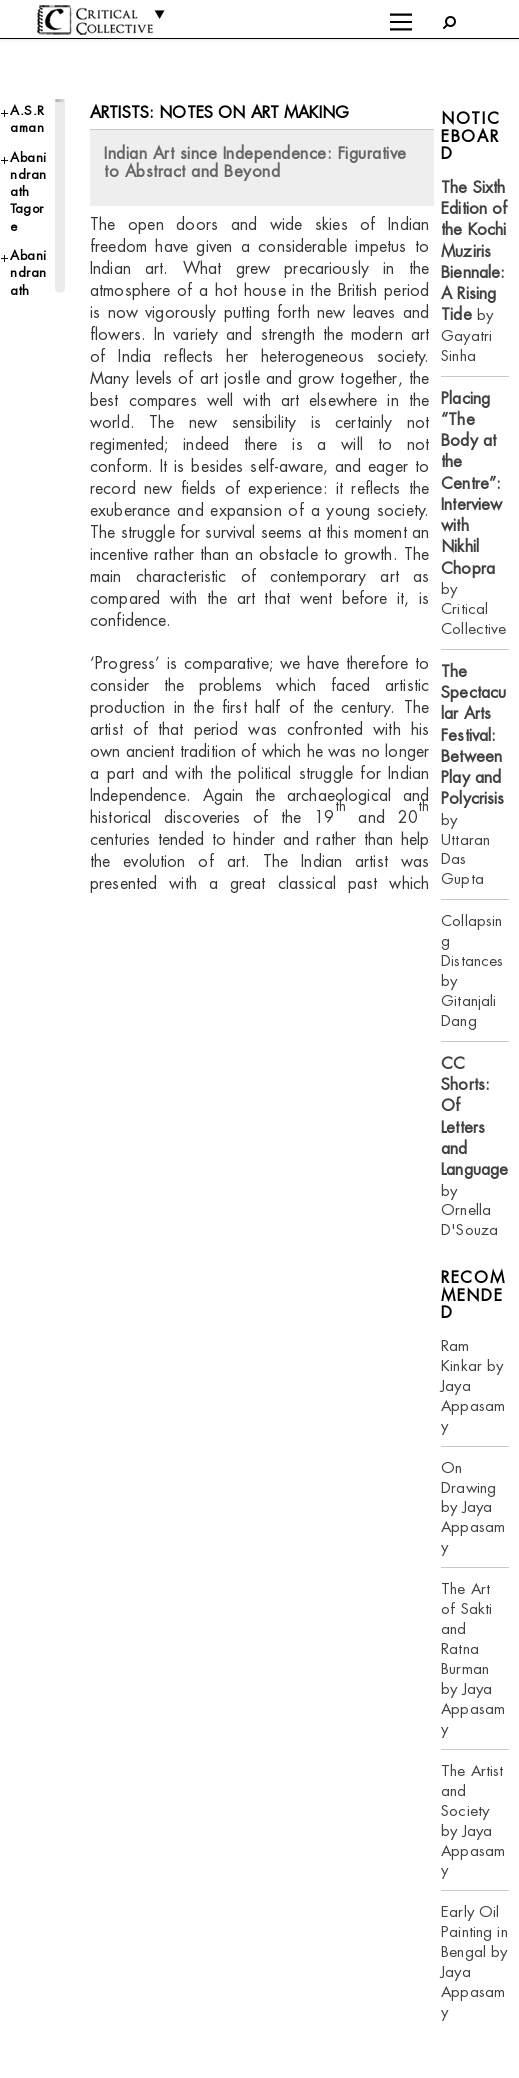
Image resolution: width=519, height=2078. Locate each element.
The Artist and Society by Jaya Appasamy (473, 1820)
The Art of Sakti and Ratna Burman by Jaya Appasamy (473, 1658)
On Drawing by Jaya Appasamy (473, 1507)
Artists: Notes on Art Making (219, 112)
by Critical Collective (473, 513)
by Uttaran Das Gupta (473, 775)
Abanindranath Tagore (28, 192)
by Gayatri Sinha (474, 271)
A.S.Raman (27, 119)
